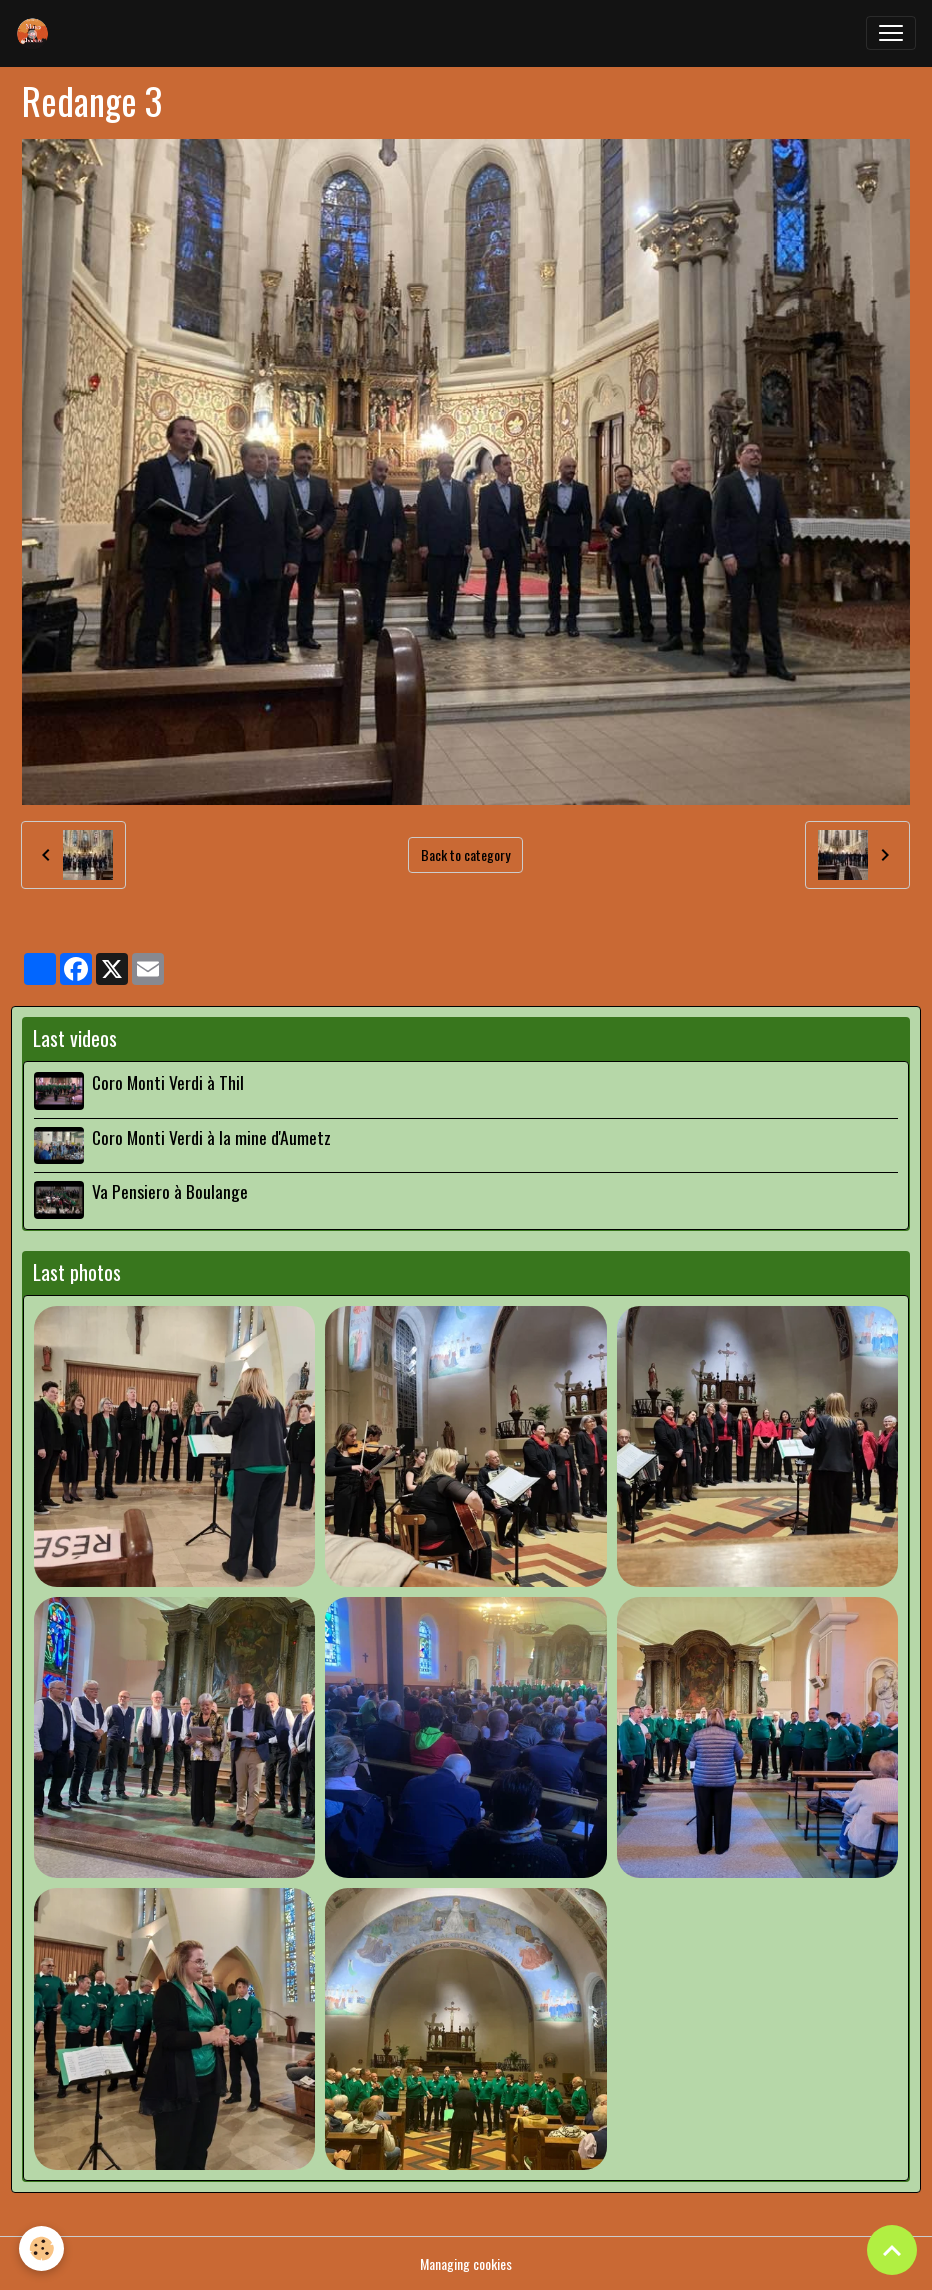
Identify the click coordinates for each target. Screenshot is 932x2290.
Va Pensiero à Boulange (170, 1191)
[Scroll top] (892, 2250)
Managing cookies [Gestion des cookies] (466, 2263)
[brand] (37, 33)
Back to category (465, 854)
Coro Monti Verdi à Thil (168, 1082)
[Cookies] (42, 2248)
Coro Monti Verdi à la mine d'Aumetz (211, 1137)
